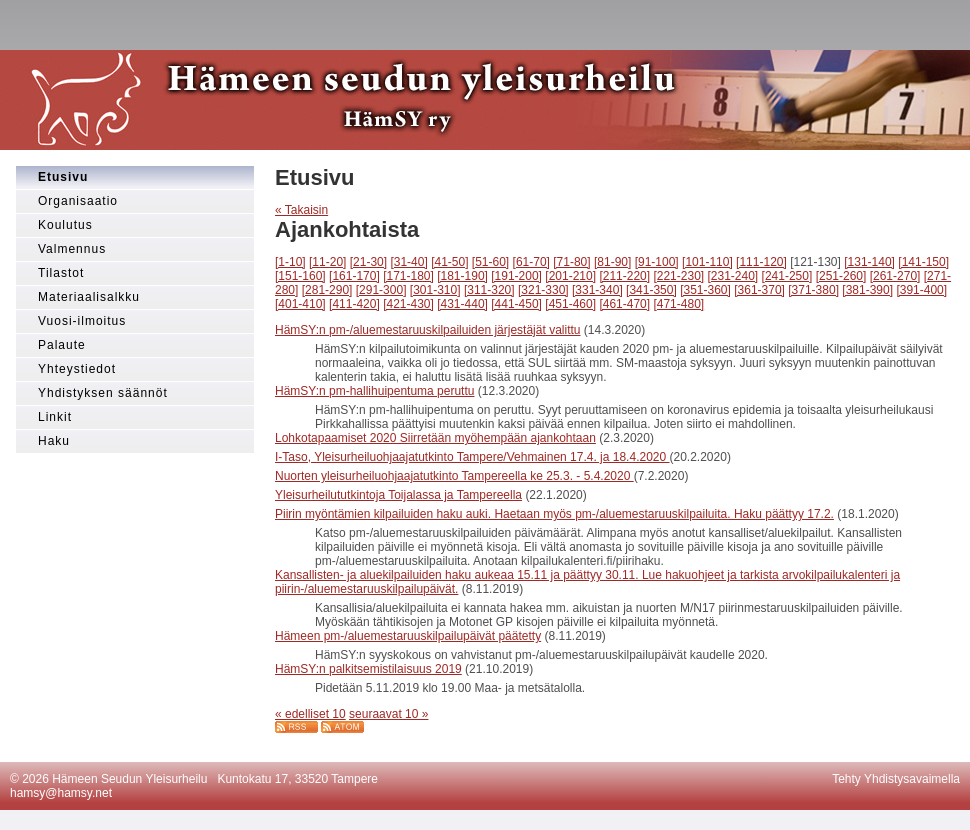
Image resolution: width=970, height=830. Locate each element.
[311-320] (489, 290)
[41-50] (449, 262)
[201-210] (570, 276)
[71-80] (571, 262)
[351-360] (705, 290)
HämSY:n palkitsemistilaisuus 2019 (368, 669)
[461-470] (624, 304)
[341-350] (651, 290)
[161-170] (354, 276)
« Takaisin (301, 210)
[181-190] (462, 276)
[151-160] (300, 276)
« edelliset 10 (310, 714)
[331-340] (597, 290)
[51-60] (490, 262)
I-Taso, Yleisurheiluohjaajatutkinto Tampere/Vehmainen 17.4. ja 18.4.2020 (472, 457)
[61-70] (531, 262)
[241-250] (787, 276)
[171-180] (408, 276)
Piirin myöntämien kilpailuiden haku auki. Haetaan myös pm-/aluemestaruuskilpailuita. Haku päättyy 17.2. (554, 514)
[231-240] (733, 276)
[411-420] (354, 304)
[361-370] (759, 290)
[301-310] (435, 290)
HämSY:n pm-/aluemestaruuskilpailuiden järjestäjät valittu (427, 330)
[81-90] (612, 262)
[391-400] (921, 290)
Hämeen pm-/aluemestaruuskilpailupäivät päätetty (408, 636)
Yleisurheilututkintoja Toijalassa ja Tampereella (398, 495)
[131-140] (869, 262)
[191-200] (516, 276)
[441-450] (516, 304)
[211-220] (624, 276)
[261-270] (895, 276)
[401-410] (300, 304)
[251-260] (841, 276)
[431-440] (462, 304)
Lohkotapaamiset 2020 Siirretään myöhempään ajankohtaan (435, 438)
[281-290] (327, 290)
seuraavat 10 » (388, 714)
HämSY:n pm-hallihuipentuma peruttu (374, 391)
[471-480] (678, 304)
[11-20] (327, 262)
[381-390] (867, 290)
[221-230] (678, 276)
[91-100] (657, 262)
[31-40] (408, 262)
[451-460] (570, 304)
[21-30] (368, 262)
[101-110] (707, 262)
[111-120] (761, 262)
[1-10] (290, 262)
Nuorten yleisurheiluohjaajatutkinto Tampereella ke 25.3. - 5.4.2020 (454, 476)
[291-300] (381, 290)
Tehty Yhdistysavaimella (896, 779)
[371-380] (813, 290)
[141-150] (923, 262)
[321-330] (543, 290)
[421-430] (408, 304)
